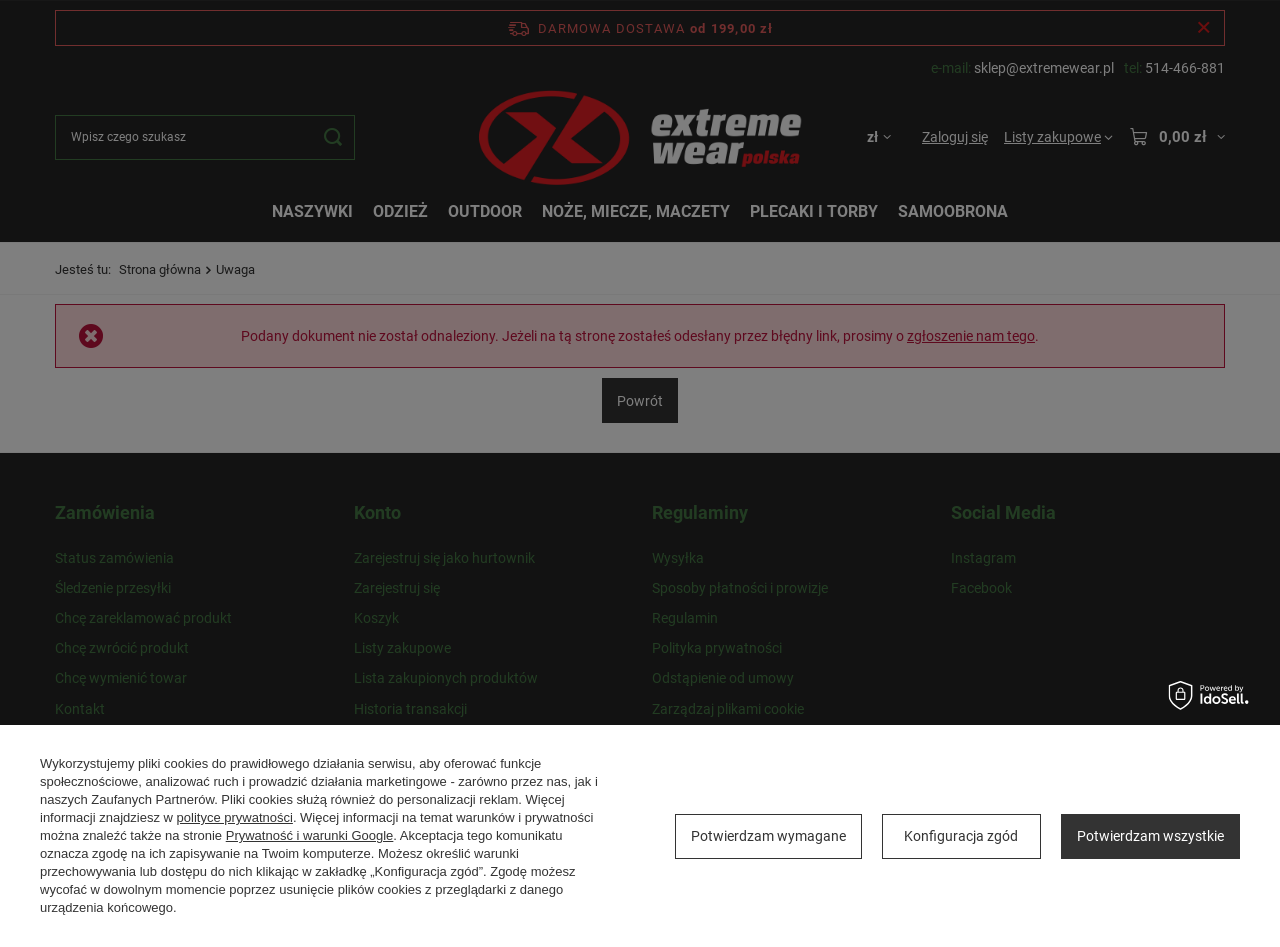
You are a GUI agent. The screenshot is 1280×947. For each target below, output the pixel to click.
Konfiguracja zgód (961, 836)
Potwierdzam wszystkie (1150, 836)
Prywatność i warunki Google (310, 835)
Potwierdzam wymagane (768, 836)
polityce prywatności (235, 817)
